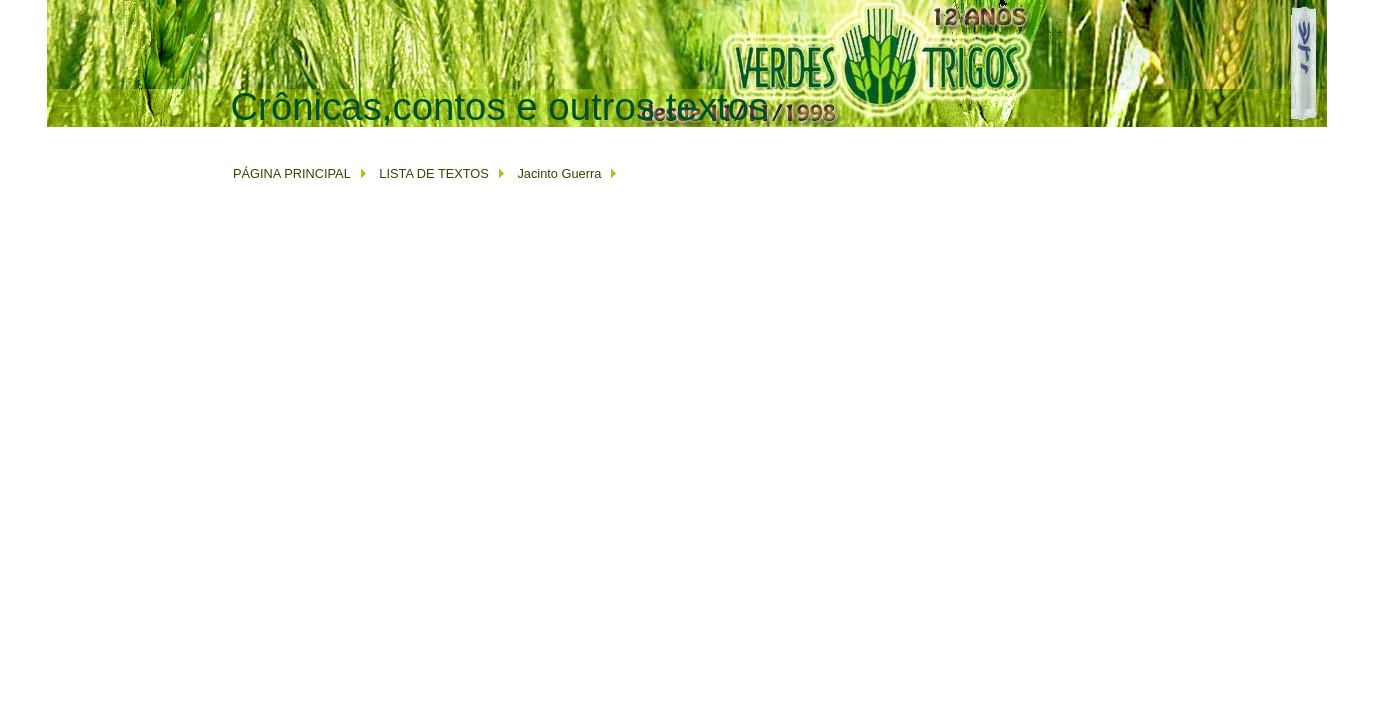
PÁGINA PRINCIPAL (292, 173)
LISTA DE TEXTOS (432, 173)
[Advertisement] (594, 136)
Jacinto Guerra (559, 173)
